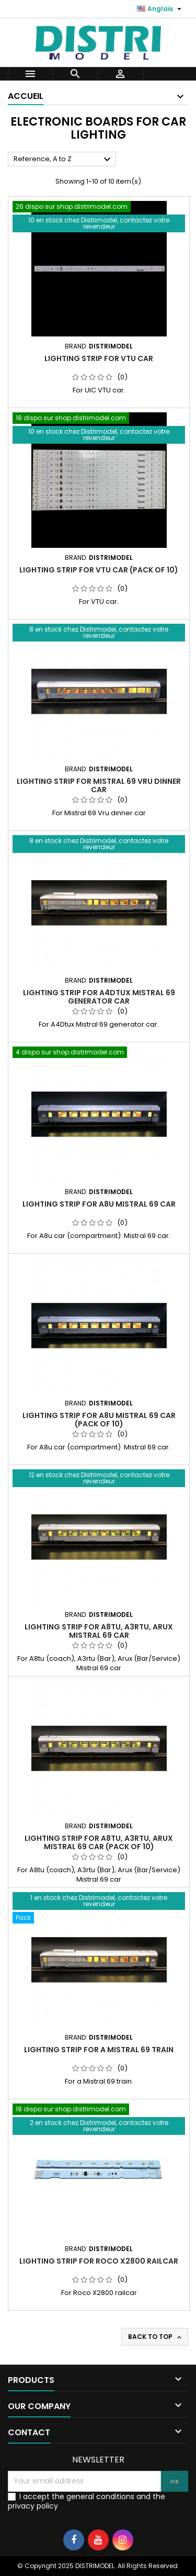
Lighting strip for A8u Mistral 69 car (99, 1204)
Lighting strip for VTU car (98, 358)
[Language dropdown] (160, 9)
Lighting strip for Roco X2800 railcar (98, 2261)
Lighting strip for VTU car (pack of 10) (98, 570)
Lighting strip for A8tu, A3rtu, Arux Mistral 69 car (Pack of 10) (99, 1842)
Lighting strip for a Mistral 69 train (99, 2049)
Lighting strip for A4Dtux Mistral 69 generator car (99, 996)
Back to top (155, 2337)
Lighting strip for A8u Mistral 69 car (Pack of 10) (99, 1419)
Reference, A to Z (63, 159)
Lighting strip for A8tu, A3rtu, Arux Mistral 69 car (99, 1631)
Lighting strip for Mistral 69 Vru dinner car (99, 785)
